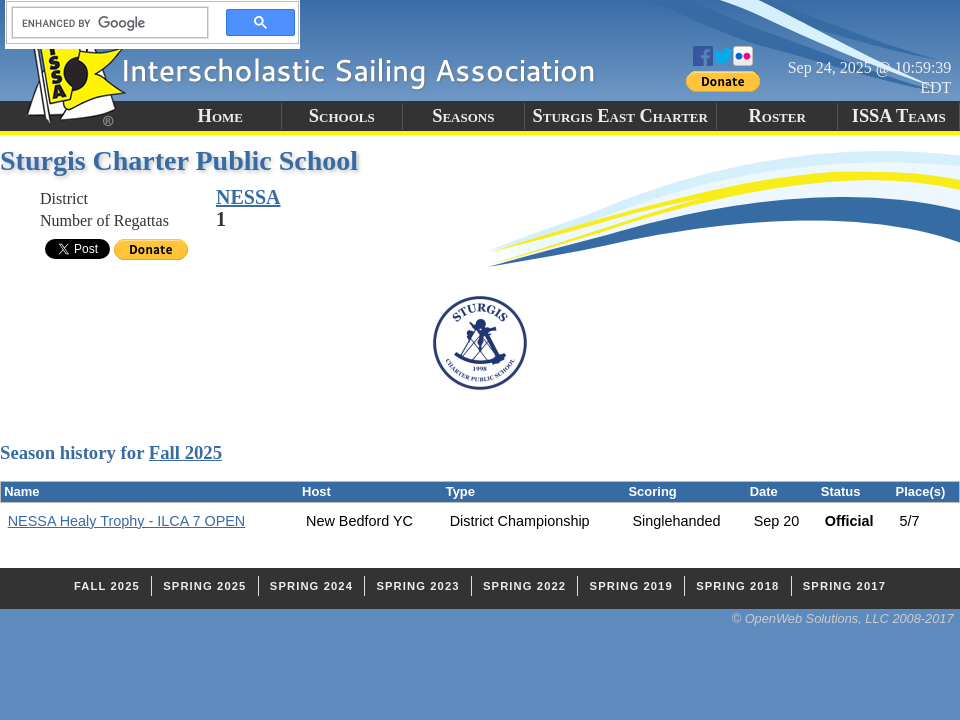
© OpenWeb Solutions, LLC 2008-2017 (843, 618)
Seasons (463, 116)
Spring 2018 (737, 586)
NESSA (248, 197)
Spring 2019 (631, 586)
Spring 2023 (417, 586)
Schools (342, 116)
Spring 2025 (204, 586)
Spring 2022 (524, 586)
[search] (104, 23)
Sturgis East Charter (620, 116)
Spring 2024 (311, 586)
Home (220, 116)
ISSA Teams (899, 116)
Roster (777, 116)
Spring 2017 (844, 586)
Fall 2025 (185, 452)
